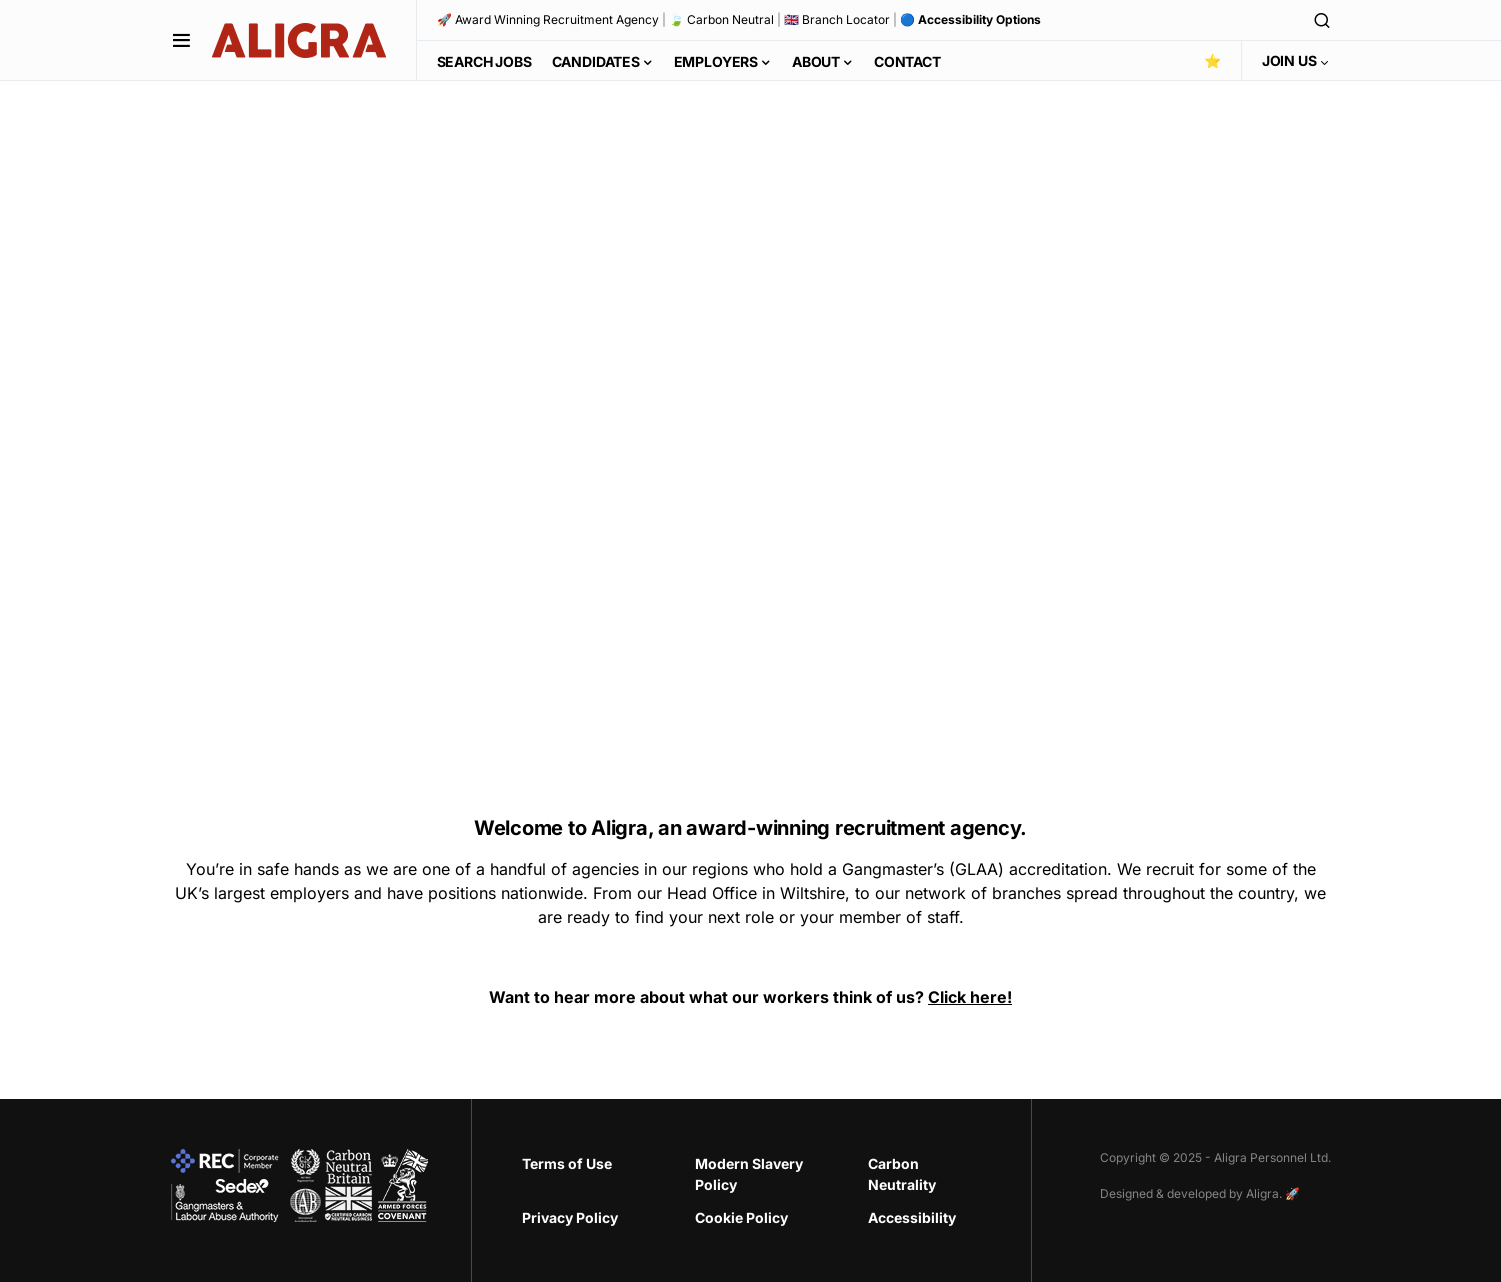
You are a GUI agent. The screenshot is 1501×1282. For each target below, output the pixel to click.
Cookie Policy (741, 1217)
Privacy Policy (570, 1217)
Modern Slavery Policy (749, 1174)
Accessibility (912, 1217)
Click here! (970, 997)
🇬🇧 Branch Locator (837, 19)
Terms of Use (567, 1163)
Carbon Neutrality (902, 1174)
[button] (181, 40)
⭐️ (1212, 60)
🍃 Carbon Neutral (721, 19)
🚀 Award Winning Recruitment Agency (548, 19)
